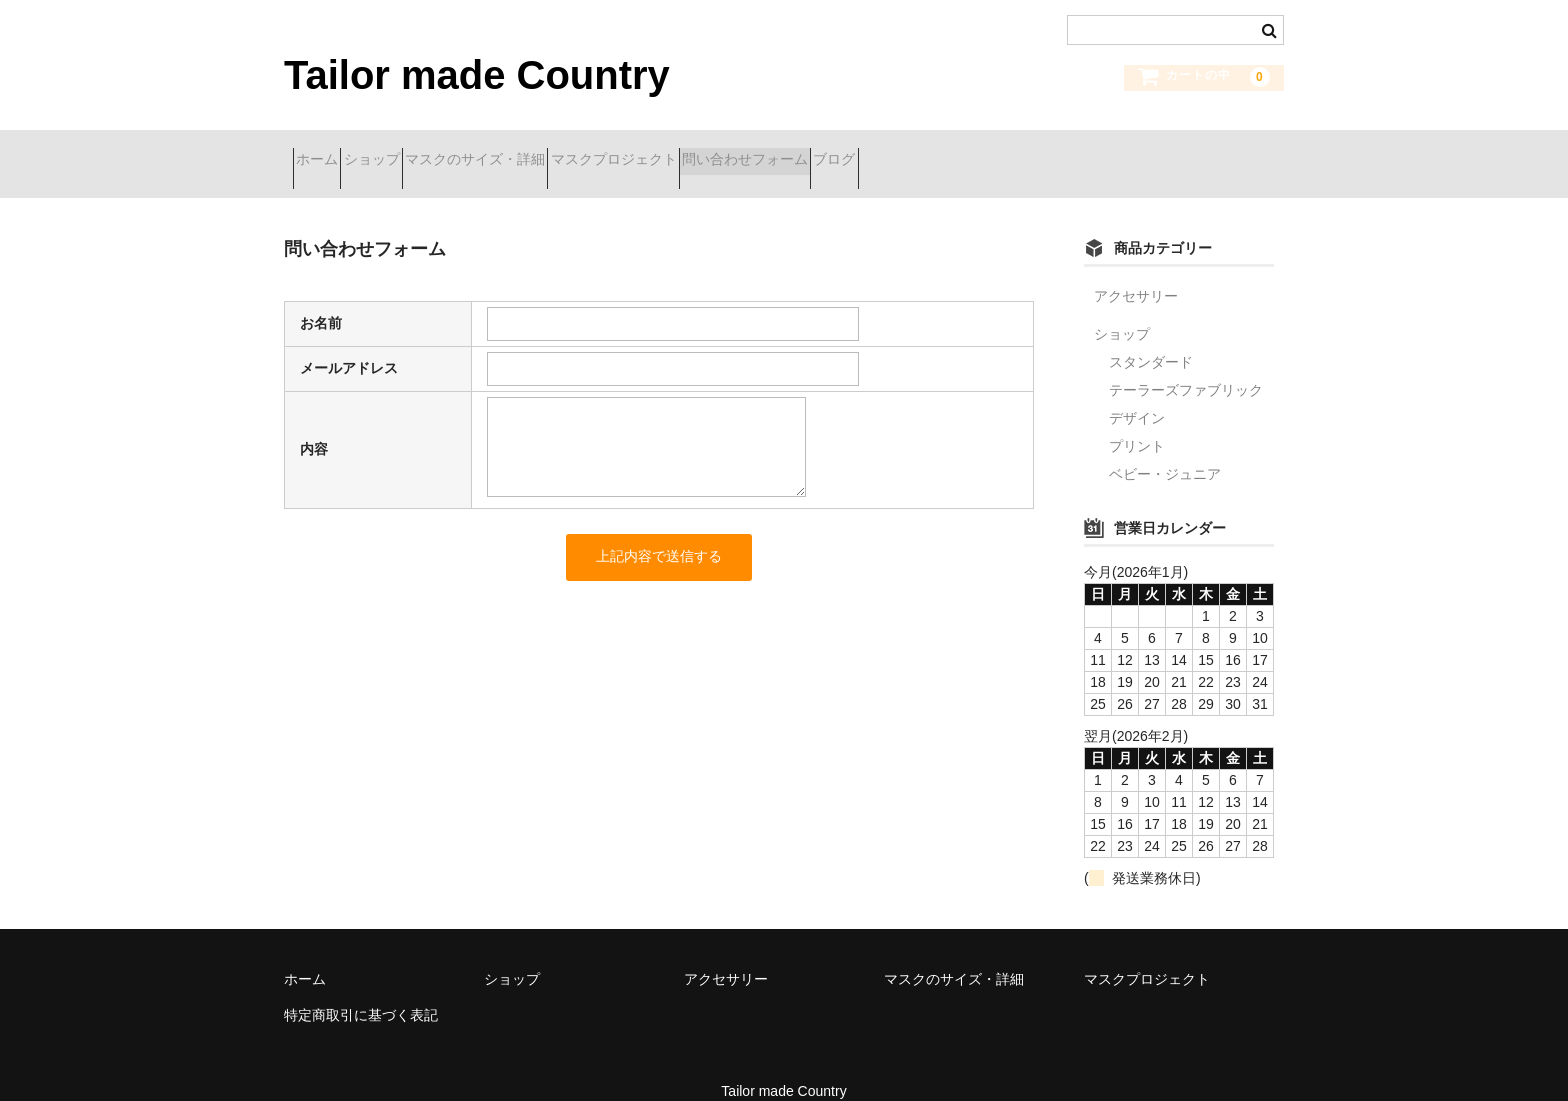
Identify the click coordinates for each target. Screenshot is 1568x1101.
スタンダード (1151, 336)
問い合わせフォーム (896, 151)
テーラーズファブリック (1186, 364)
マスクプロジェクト (729, 151)
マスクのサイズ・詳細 (555, 151)
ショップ (416, 151)
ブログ (1021, 151)
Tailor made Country (477, 75)
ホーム (326, 151)
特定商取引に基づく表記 (361, 989)
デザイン (1137, 392)
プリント (1137, 420)
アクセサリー (1136, 270)
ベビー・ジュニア (1165, 448)
